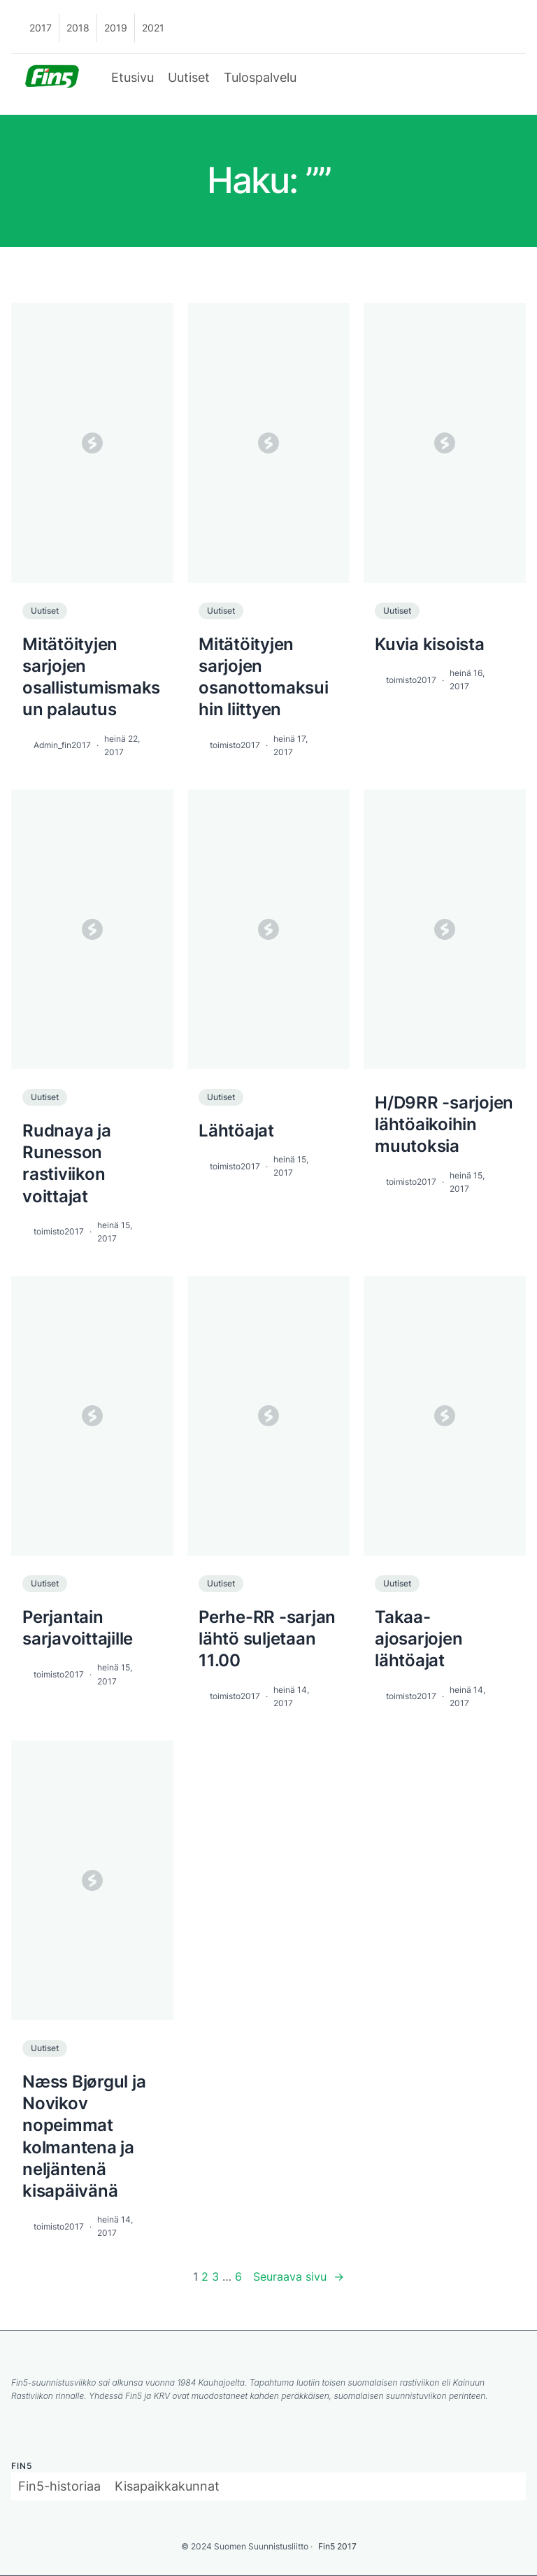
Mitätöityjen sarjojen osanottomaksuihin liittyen (264, 677)
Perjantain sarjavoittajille (77, 1628)
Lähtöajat (236, 1130)
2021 (153, 28)
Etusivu (132, 77)
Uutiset (189, 77)
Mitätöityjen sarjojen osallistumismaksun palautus (91, 677)
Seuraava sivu (298, 2277)
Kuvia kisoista (430, 644)
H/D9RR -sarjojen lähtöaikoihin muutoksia (444, 1124)
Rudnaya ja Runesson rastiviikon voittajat (66, 1163)
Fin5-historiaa (59, 2486)
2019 (115, 28)
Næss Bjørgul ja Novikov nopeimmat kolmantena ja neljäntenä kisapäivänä (83, 2136)
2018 (78, 28)
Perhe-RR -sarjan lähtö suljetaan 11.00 (267, 1638)
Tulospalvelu (260, 77)
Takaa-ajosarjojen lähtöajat (418, 1638)
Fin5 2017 (337, 2546)
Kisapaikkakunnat (167, 2486)
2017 (40, 28)
